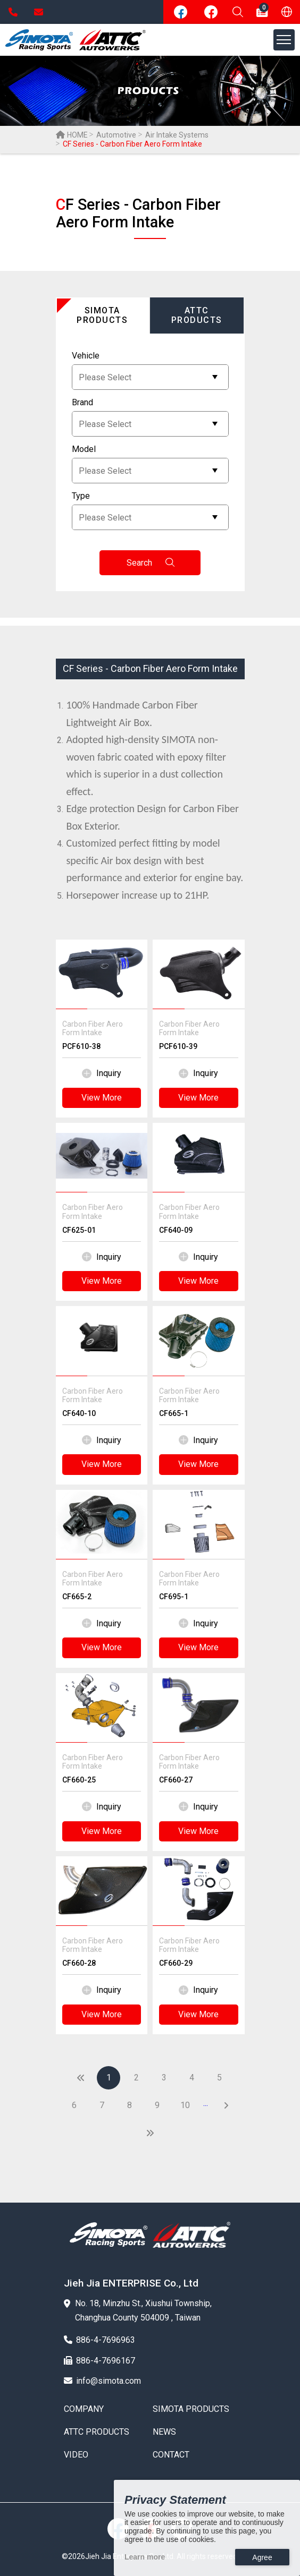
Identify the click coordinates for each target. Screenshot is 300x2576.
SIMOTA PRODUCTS (191, 2409)
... (205, 2103)
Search (150, 563)
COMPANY (84, 2409)
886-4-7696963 (13, 11)
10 (185, 2105)
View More (101, 1098)
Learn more (144, 2557)
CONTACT (171, 2455)
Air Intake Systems (177, 135)
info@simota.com (38, 11)
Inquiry (101, 1073)
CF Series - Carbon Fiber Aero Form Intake (150, 668)
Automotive (116, 135)
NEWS (164, 2432)
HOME (72, 135)
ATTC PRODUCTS (96, 2432)
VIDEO (76, 2455)
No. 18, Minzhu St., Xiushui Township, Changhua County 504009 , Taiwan (138, 2310)
